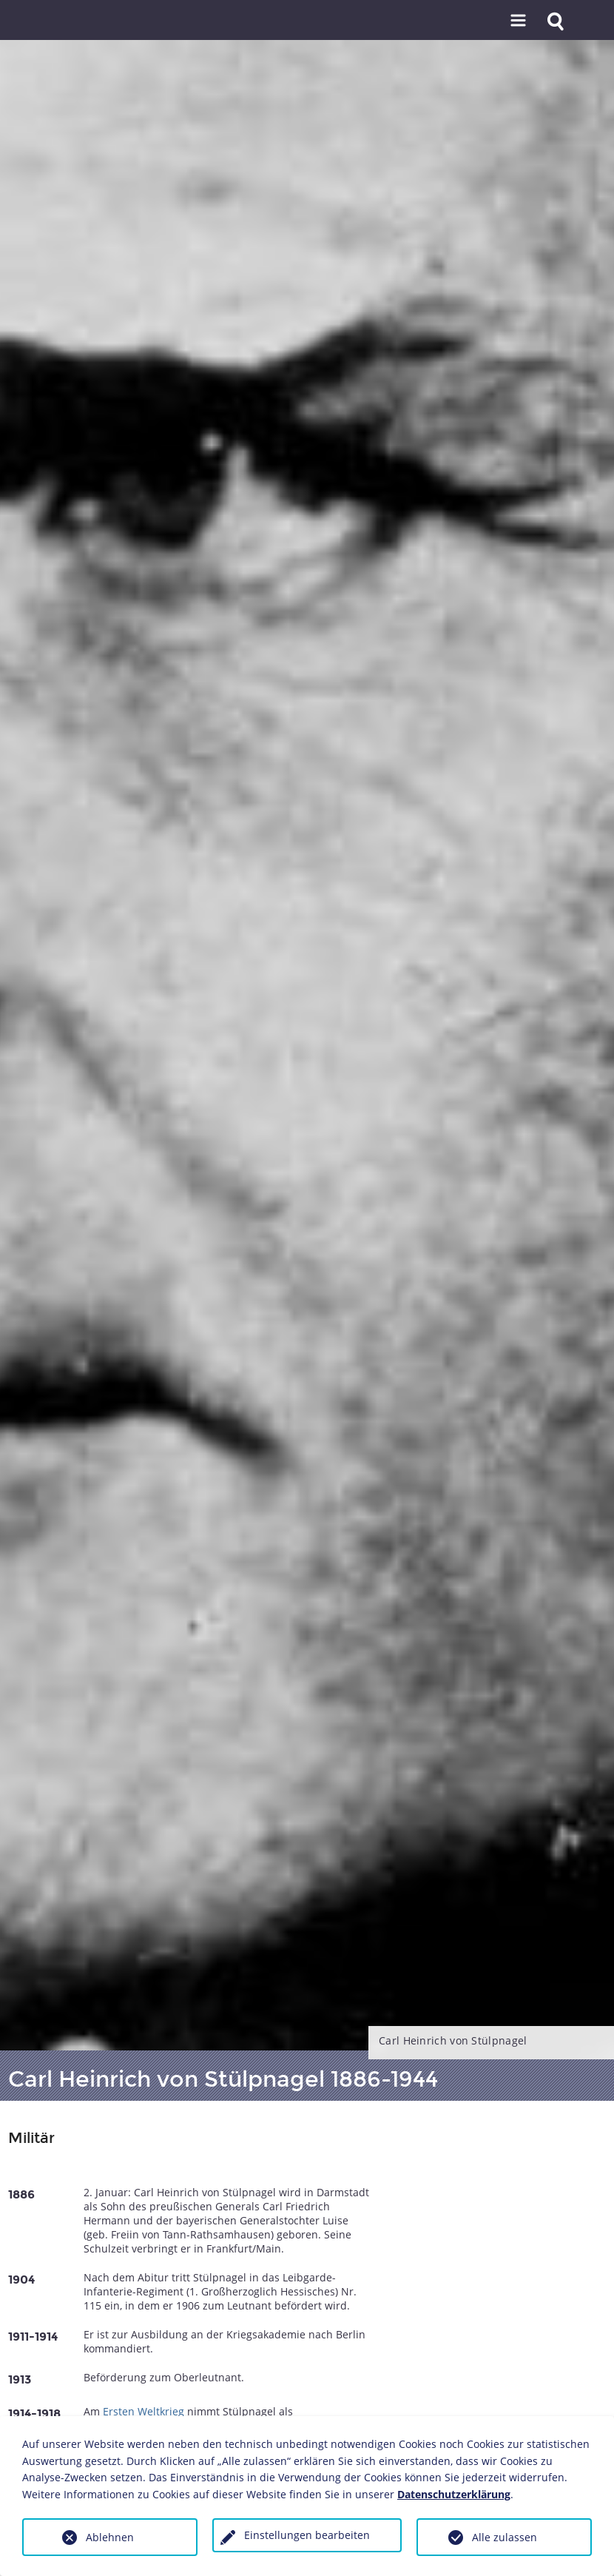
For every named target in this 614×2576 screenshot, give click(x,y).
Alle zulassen (504, 2537)
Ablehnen (110, 2537)
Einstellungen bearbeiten (307, 2535)
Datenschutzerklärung (453, 2494)
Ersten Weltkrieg (143, 2411)
